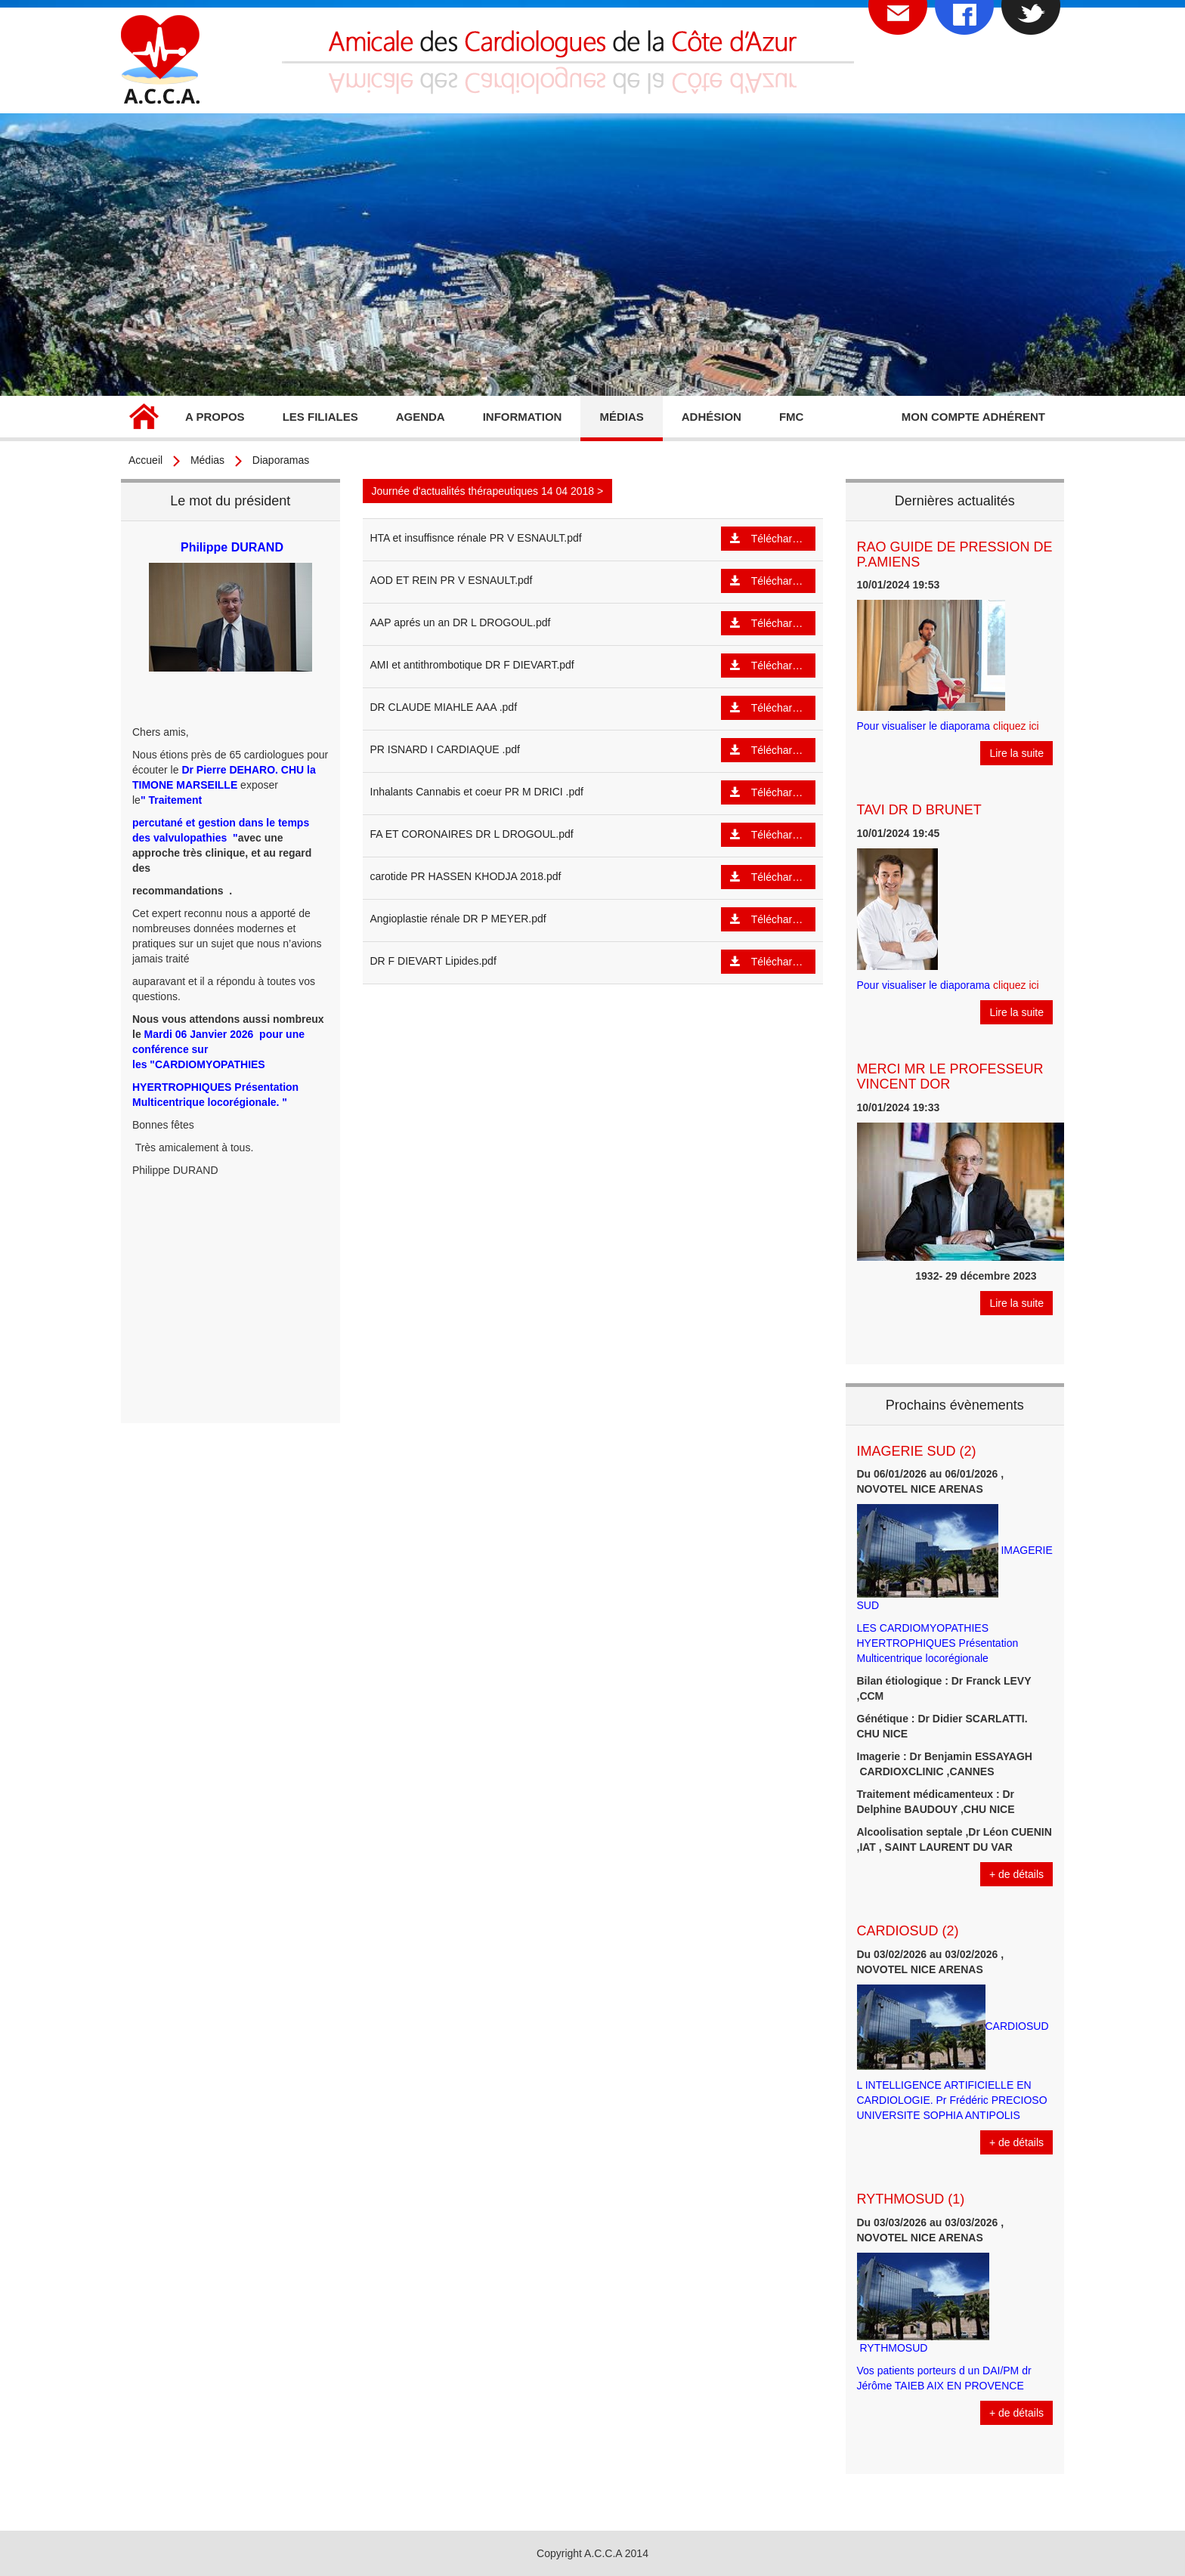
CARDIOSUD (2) (908, 1930)
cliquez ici (1016, 726)
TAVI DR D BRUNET (919, 809)
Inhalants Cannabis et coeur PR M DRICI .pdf (476, 792)
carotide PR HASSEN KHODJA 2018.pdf (466, 876)
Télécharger (769, 538)
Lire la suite (1016, 753)
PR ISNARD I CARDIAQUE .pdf (445, 749)
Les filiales (320, 416)
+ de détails (1016, 1874)
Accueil (143, 418)
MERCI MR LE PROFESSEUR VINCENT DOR (950, 1076)
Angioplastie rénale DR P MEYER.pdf (458, 919)
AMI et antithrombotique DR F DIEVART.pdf (472, 665)
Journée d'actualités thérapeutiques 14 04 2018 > (488, 491)
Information (522, 416)
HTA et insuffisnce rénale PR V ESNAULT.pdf (476, 538)
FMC (791, 416)
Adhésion (711, 416)
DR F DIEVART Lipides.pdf (433, 961)
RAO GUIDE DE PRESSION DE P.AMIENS (955, 554)
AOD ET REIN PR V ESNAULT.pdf (451, 580)
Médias (621, 416)
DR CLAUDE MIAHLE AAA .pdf (444, 707)
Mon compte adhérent (973, 416)
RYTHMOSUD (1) (911, 2199)
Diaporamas (280, 460)
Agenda (420, 416)
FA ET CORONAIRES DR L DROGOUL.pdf (472, 834)
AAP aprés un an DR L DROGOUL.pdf (460, 622)
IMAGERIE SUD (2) (916, 1451)
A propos (215, 416)
